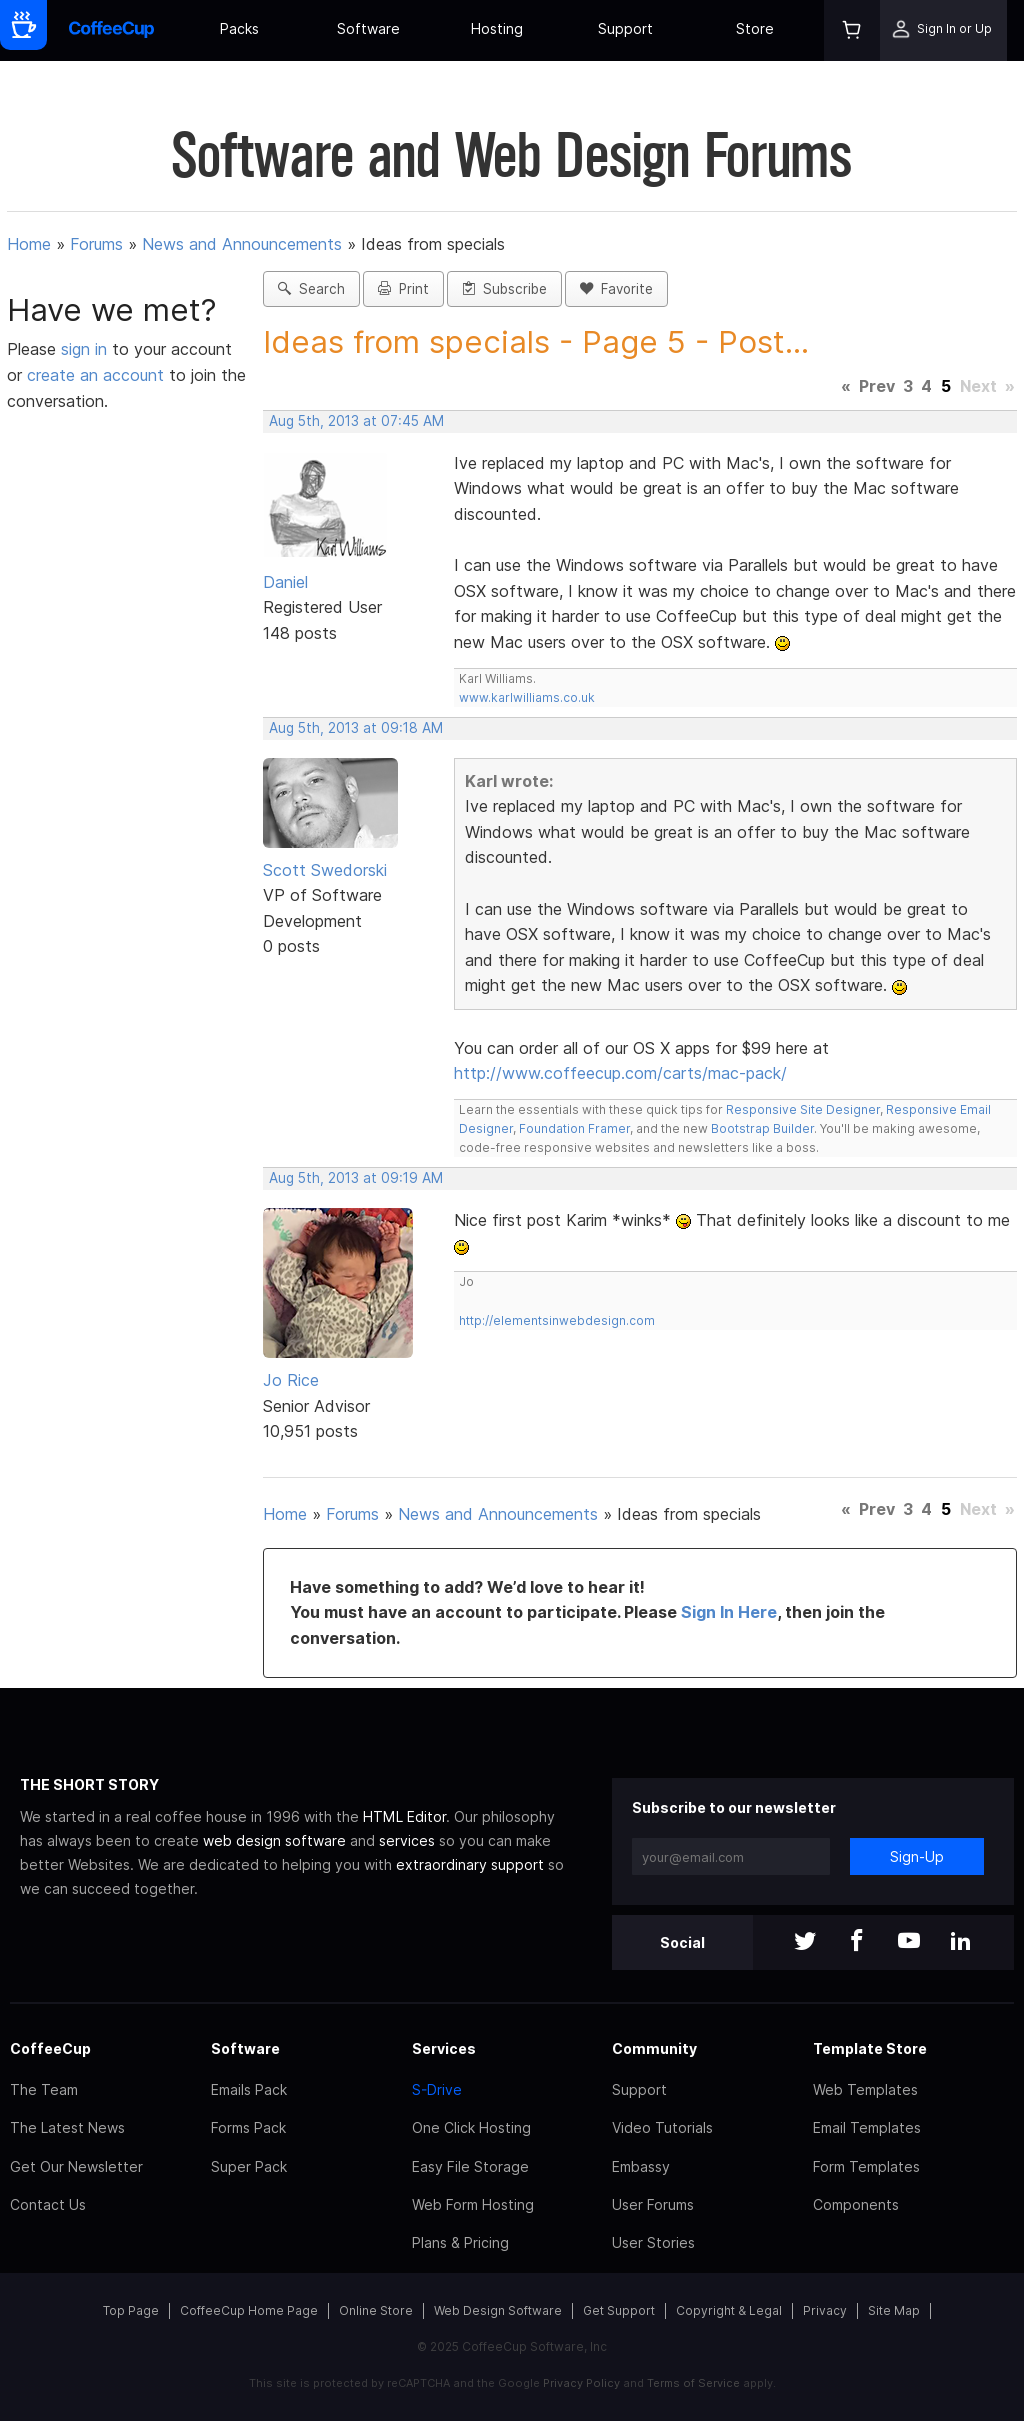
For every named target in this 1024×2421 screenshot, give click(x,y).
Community (654, 2048)
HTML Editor (404, 1816)
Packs (239, 28)
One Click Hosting (471, 2127)
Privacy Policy (581, 2383)
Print (403, 289)
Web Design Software (498, 2310)
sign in (86, 349)
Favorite (616, 289)
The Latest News (67, 2127)
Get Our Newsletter (76, 2166)
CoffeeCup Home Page (249, 2310)
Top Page (131, 2310)
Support (625, 28)
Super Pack (249, 2166)
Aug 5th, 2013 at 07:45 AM (356, 421)
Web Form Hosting (473, 2204)
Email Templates (867, 2127)
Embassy (641, 2166)
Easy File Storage (470, 2166)
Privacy (825, 2310)
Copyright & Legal (729, 2310)
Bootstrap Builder (762, 1128)
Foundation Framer (573, 1128)
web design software (274, 1840)
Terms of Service (693, 2383)
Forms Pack (248, 2127)
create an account (95, 375)
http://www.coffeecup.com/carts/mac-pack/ (620, 1073)
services (407, 1840)
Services (444, 2048)
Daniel (285, 582)
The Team (44, 2089)
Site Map (894, 2310)
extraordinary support (470, 1864)
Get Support (619, 2310)
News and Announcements (242, 244)
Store (755, 28)
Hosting (497, 28)
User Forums (653, 2204)
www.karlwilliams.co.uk (527, 697)
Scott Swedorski (325, 870)
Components (856, 2204)
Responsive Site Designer (803, 1109)
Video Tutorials (662, 2127)
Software (368, 28)
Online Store (376, 2310)
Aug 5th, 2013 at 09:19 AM (356, 1178)
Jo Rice (291, 1380)
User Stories (653, 2242)
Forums (96, 244)
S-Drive (437, 2089)
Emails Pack (249, 2089)
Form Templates (866, 2166)
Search (311, 289)
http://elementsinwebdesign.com (557, 1320)
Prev (877, 386)
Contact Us (48, 2204)
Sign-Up (917, 1856)
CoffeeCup (50, 2048)
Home (29, 244)
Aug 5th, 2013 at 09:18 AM (356, 728)
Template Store (870, 2048)
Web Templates (865, 2089)
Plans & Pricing (460, 2242)
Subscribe (504, 289)
